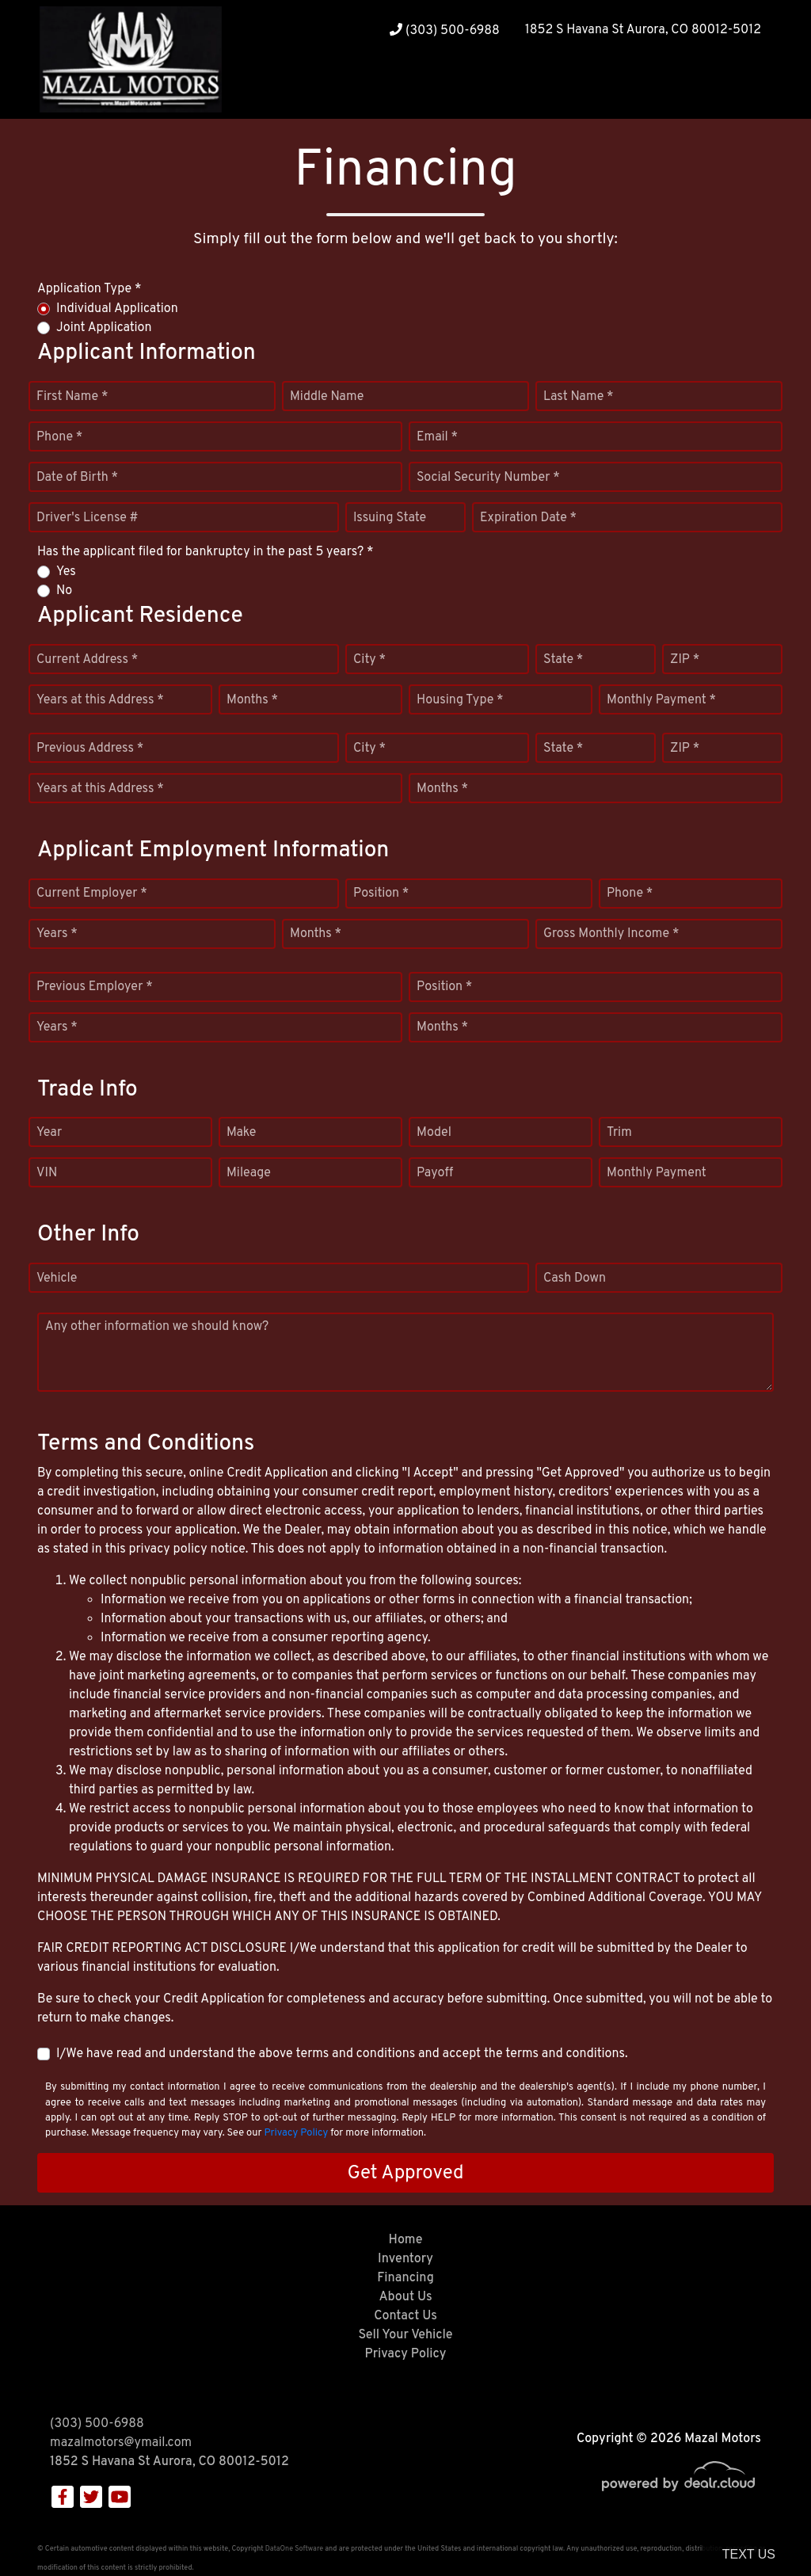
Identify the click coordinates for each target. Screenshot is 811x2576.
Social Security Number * (488, 478)
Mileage (249, 1173)
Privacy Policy (296, 2133)
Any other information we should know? (156, 1327)
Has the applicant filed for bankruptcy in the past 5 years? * (205, 552)
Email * (437, 437)
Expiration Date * (528, 518)
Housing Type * (460, 700)
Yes (66, 572)
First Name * (72, 397)
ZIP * (684, 660)
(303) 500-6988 (445, 31)
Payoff (435, 1173)
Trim (619, 1133)
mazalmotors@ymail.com (121, 2443)
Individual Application (117, 309)
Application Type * (89, 289)
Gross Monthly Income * (611, 934)
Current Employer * (91, 893)
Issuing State (389, 518)
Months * (252, 700)
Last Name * (578, 397)
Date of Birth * (77, 478)
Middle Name (327, 397)
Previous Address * (89, 748)
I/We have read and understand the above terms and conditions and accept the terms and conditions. (342, 2054)
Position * (381, 893)
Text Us (748, 2554)
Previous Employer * (94, 987)
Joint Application (103, 328)
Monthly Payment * (661, 700)
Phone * (59, 437)
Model (434, 1133)
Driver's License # (87, 518)
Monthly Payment (656, 1173)
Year (49, 1133)
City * (369, 660)
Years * (57, 934)
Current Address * (87, 660)
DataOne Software (294, 2548)
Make (241, 1133)
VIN (46, 1173)
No (64, 591)
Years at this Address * (100, 700)
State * (563, 660)
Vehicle (56, 1278)
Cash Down (574, 1278)
